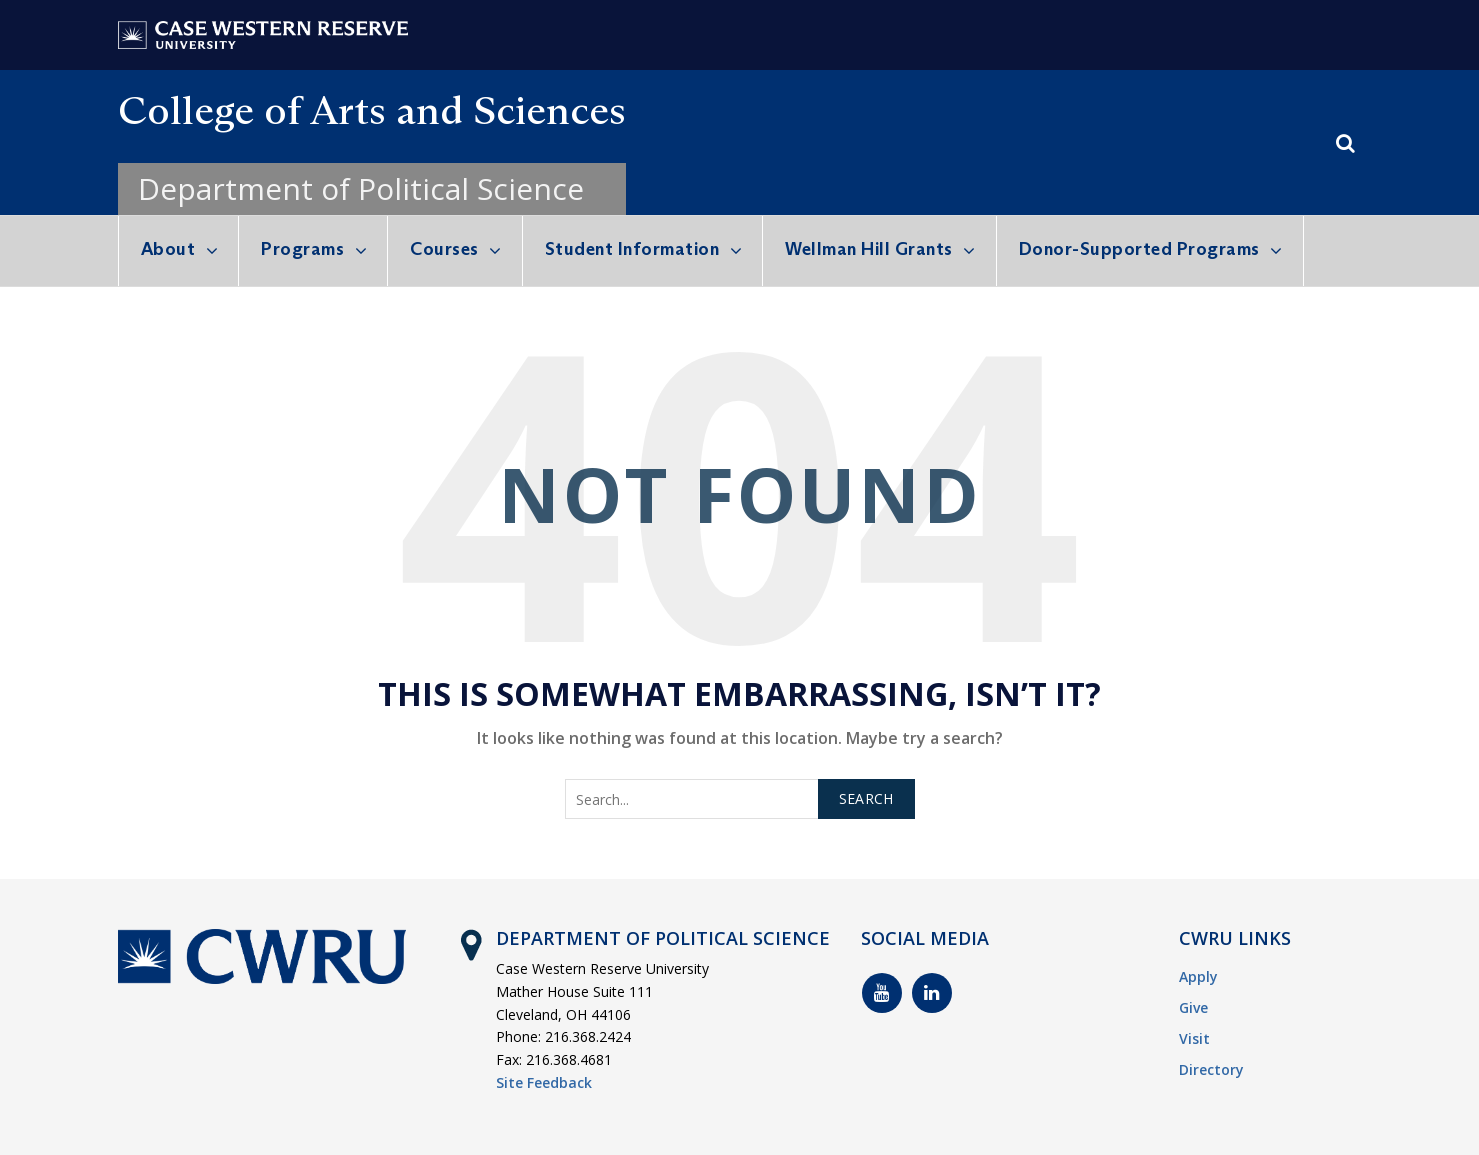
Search (866, 798)
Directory (1211, 1069)
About (168, 249)
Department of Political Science (361, 188)
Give (1193, 1007)
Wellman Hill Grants (869, 249)
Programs (302, 249)
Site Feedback (544, 1082)
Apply (1198, 976)
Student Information (632, 249)
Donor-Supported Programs (1139, 249)
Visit (1194, 1038)
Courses (444, 249)
